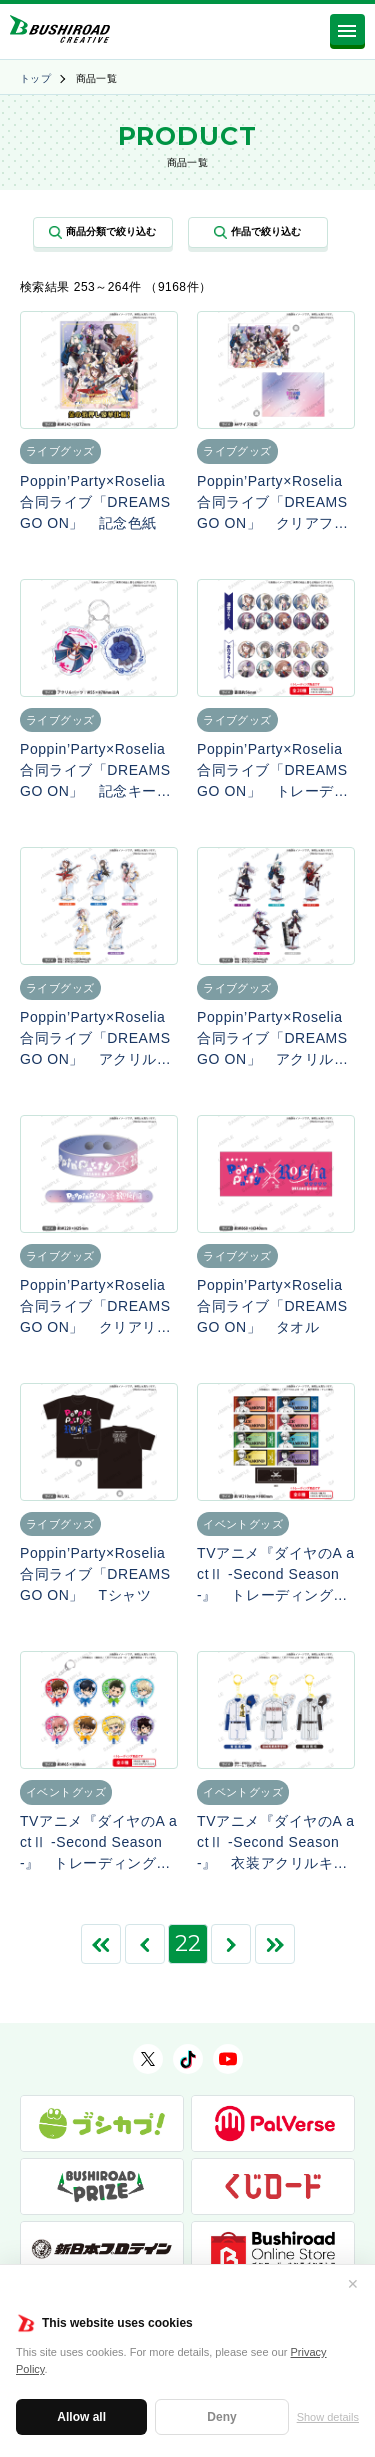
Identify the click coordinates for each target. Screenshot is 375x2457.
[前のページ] (145, 1944)
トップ (35, 78)
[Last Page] (275, 1944)
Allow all (81, 2417)
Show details (328, 2417)
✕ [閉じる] (353, 2284)
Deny (221, 2417)
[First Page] (101, 1944)
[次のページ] (231, 1944)
